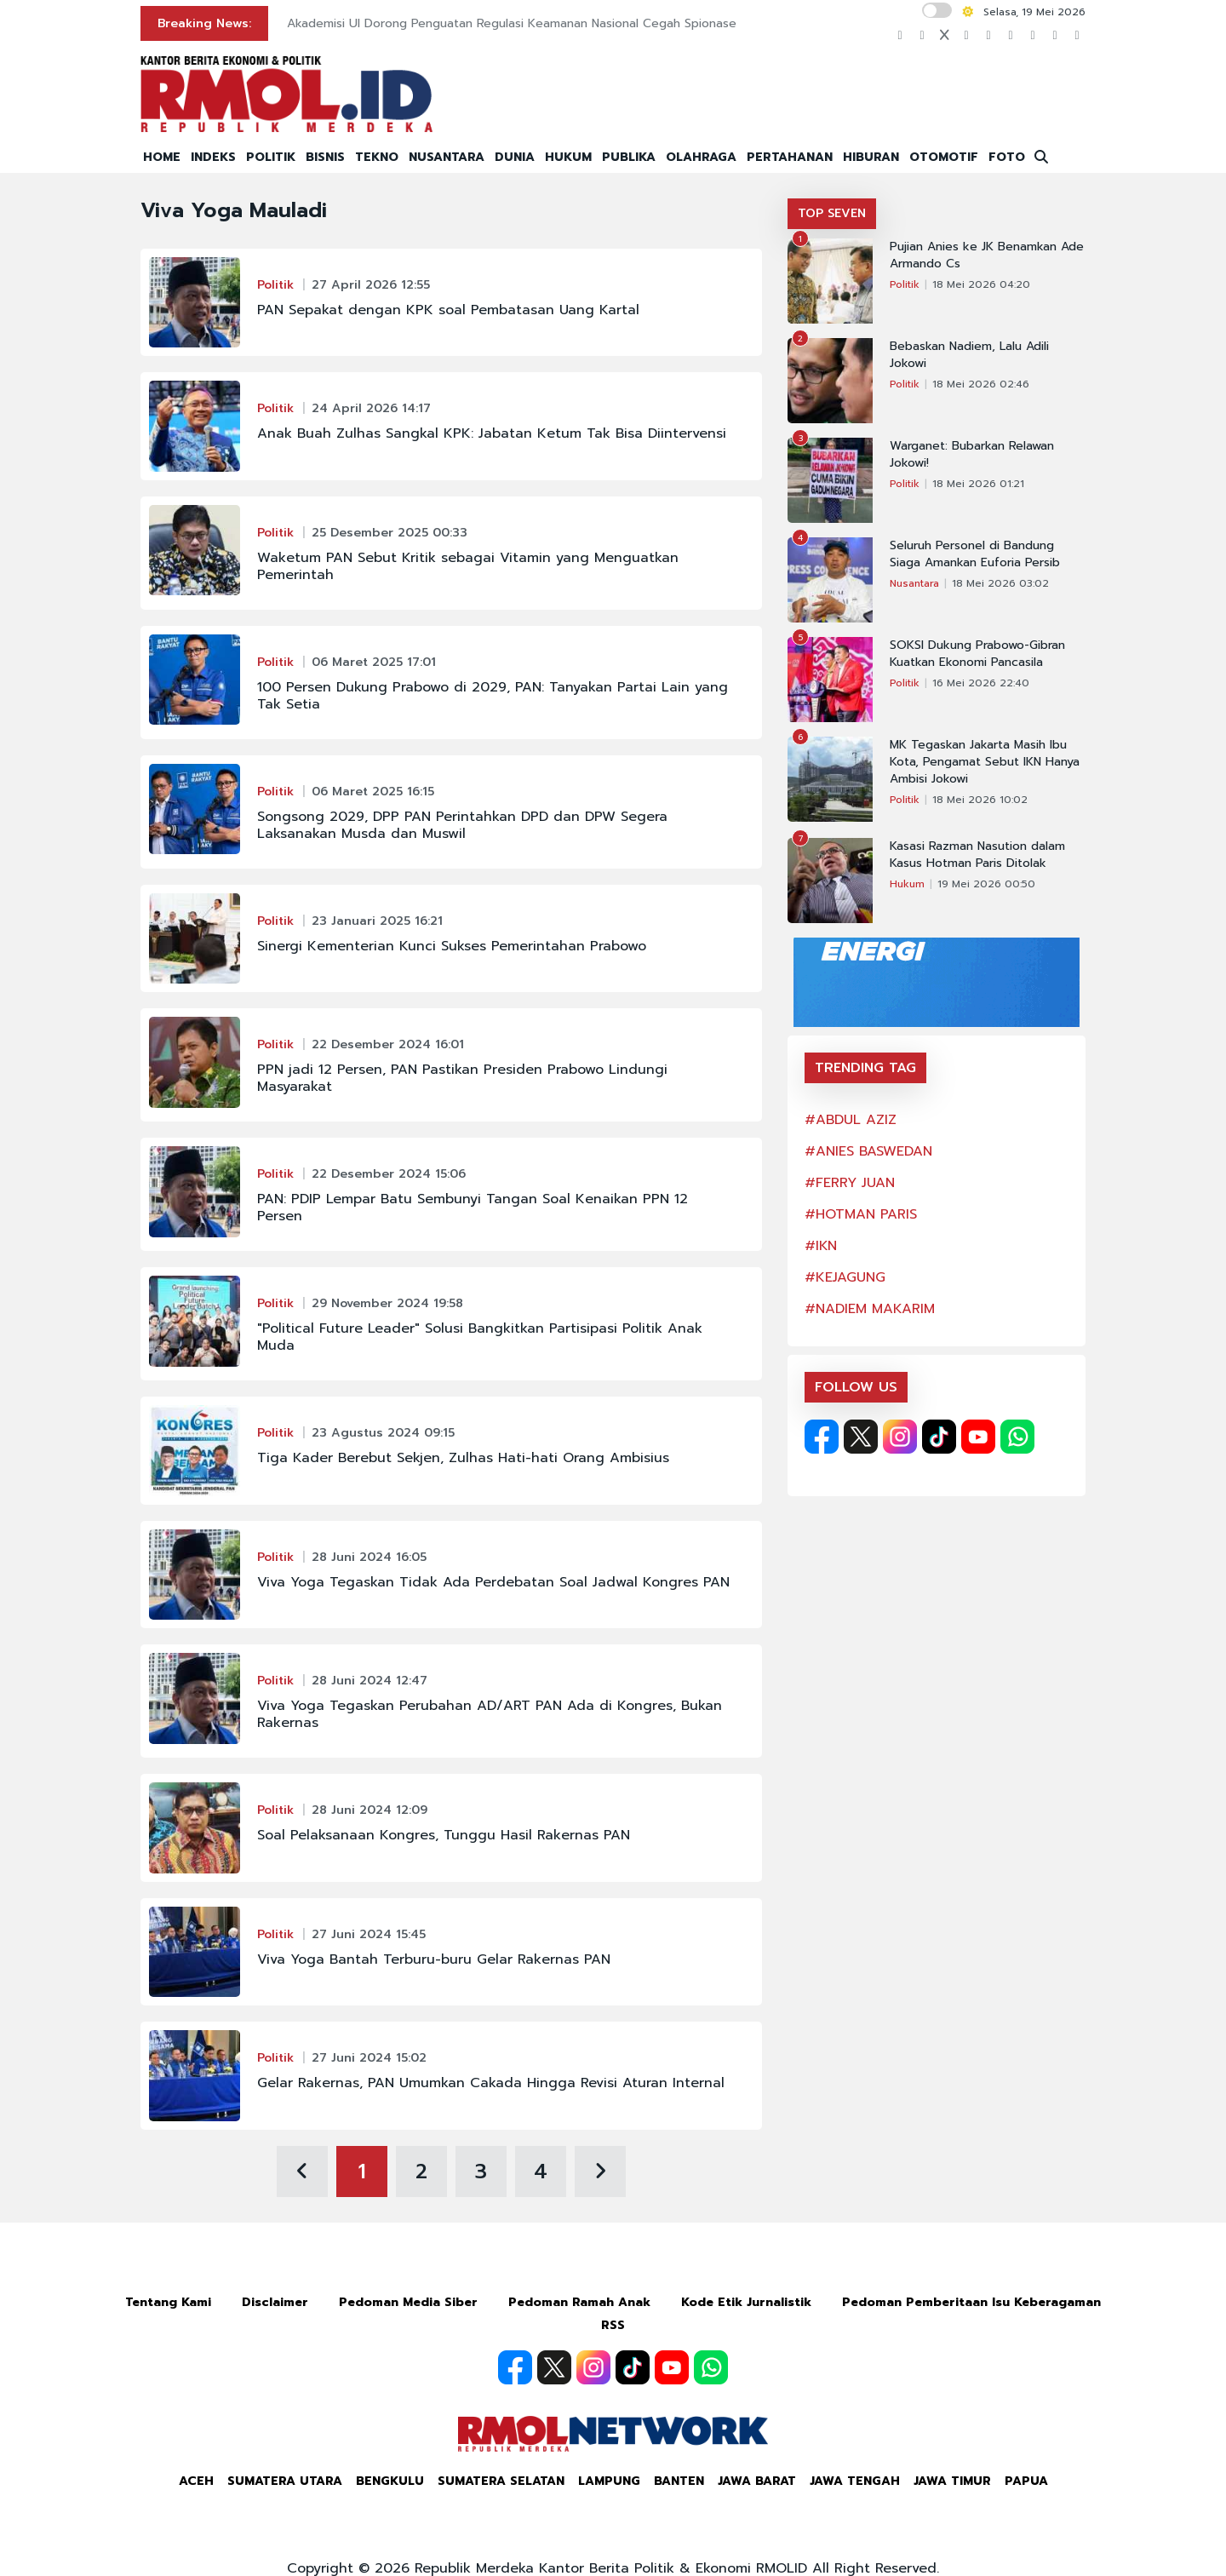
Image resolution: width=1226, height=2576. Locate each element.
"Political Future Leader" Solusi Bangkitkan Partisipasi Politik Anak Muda (479, 1337)
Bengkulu (390, 2481)
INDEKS (213, 157)
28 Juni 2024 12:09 (369, 1810)
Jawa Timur (952, 2481)
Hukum (907, 884)
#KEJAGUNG (845, 1277)
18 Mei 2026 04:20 (981, 284)
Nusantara (914, 583)
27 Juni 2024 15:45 (369, 1934)
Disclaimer (275, 2302)
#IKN (821, 1246)
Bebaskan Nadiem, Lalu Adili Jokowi (969, 355)
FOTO (1006, 157)
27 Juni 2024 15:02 (369, 2058)
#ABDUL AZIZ (851, 1120)
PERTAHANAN (790, 157)
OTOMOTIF (943, 157)
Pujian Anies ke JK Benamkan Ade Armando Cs (987, 255)
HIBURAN (871, 157)
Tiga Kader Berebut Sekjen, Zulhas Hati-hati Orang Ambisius (463, 1457)
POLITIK (270, 157)
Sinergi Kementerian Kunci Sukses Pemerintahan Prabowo (451, 946)
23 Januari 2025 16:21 (377, 921)
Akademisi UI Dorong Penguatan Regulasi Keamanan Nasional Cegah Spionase (511, 23)
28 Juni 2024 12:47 (369, 1681)
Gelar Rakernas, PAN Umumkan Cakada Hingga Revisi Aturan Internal (491, 2082)
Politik (275, 285)
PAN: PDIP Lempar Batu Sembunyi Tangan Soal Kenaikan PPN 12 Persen (472, 1207)
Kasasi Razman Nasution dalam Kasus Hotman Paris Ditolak (977, 855)
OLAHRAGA (701, 157)
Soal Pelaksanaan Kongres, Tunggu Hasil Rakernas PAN (443, 1835)
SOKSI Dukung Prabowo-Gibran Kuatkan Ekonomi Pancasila (977, 654)
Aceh (196, 2481)
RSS (613, 2325)
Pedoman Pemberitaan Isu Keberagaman (971, 2302)
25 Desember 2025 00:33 (389, 533)
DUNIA (515, 157)
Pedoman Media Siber (408, 2302)
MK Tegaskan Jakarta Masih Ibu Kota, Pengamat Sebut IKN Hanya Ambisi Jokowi (985, 762)
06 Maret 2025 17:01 (374, 662)
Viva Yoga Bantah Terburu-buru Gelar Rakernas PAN (433, 1959)
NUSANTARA (446, 157)
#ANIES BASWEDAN (868, 1151)
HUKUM (568, 157)
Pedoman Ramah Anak (579, 2302)
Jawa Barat (757, 2481)
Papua (1026, 2481)
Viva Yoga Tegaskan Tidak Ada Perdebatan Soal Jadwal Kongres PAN (493, 1582)
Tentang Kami (168, 2302)
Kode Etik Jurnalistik (746, 2302)
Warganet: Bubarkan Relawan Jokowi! (972, 455)
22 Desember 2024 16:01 (388, 1044)
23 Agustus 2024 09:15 (383, 1433)
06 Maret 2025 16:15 (373, 791)
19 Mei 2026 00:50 (986, 884)
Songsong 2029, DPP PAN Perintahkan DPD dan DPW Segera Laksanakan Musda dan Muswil (462, 825)
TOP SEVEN (832, 213)
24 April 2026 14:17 (371, 408)
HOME (161, 157)
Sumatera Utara (284, 2481)
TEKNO (376, 157)
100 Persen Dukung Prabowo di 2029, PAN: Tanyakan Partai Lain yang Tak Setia (492, 696)
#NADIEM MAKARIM (870, 1309)
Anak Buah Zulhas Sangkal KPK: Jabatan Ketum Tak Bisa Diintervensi (491, 433)
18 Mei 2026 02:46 (980, 384)
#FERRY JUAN (850, 1183)
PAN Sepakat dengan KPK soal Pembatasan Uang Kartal (448, 309)
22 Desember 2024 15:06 (389, 1174)
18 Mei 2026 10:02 (980, 799)
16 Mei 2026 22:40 (980, 683)
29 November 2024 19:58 (387, 1303)
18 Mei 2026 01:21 (978, 483)
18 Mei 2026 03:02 (1000, 583)
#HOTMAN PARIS (861, 1214)
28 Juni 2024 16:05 (369, 1557)
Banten (679, 2481)
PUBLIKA (629, 157)
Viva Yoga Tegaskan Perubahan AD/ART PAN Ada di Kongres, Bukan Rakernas (489, 1714)
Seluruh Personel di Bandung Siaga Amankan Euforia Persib (975, 554)
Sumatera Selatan (501, 2481)
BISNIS (325, 157)
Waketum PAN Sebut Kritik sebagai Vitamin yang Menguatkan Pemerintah (468, 566)
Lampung (609, 2481)
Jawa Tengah (855, 2481)
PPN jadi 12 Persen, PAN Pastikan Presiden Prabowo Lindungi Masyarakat (462, 1078)
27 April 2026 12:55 (371, 285)
